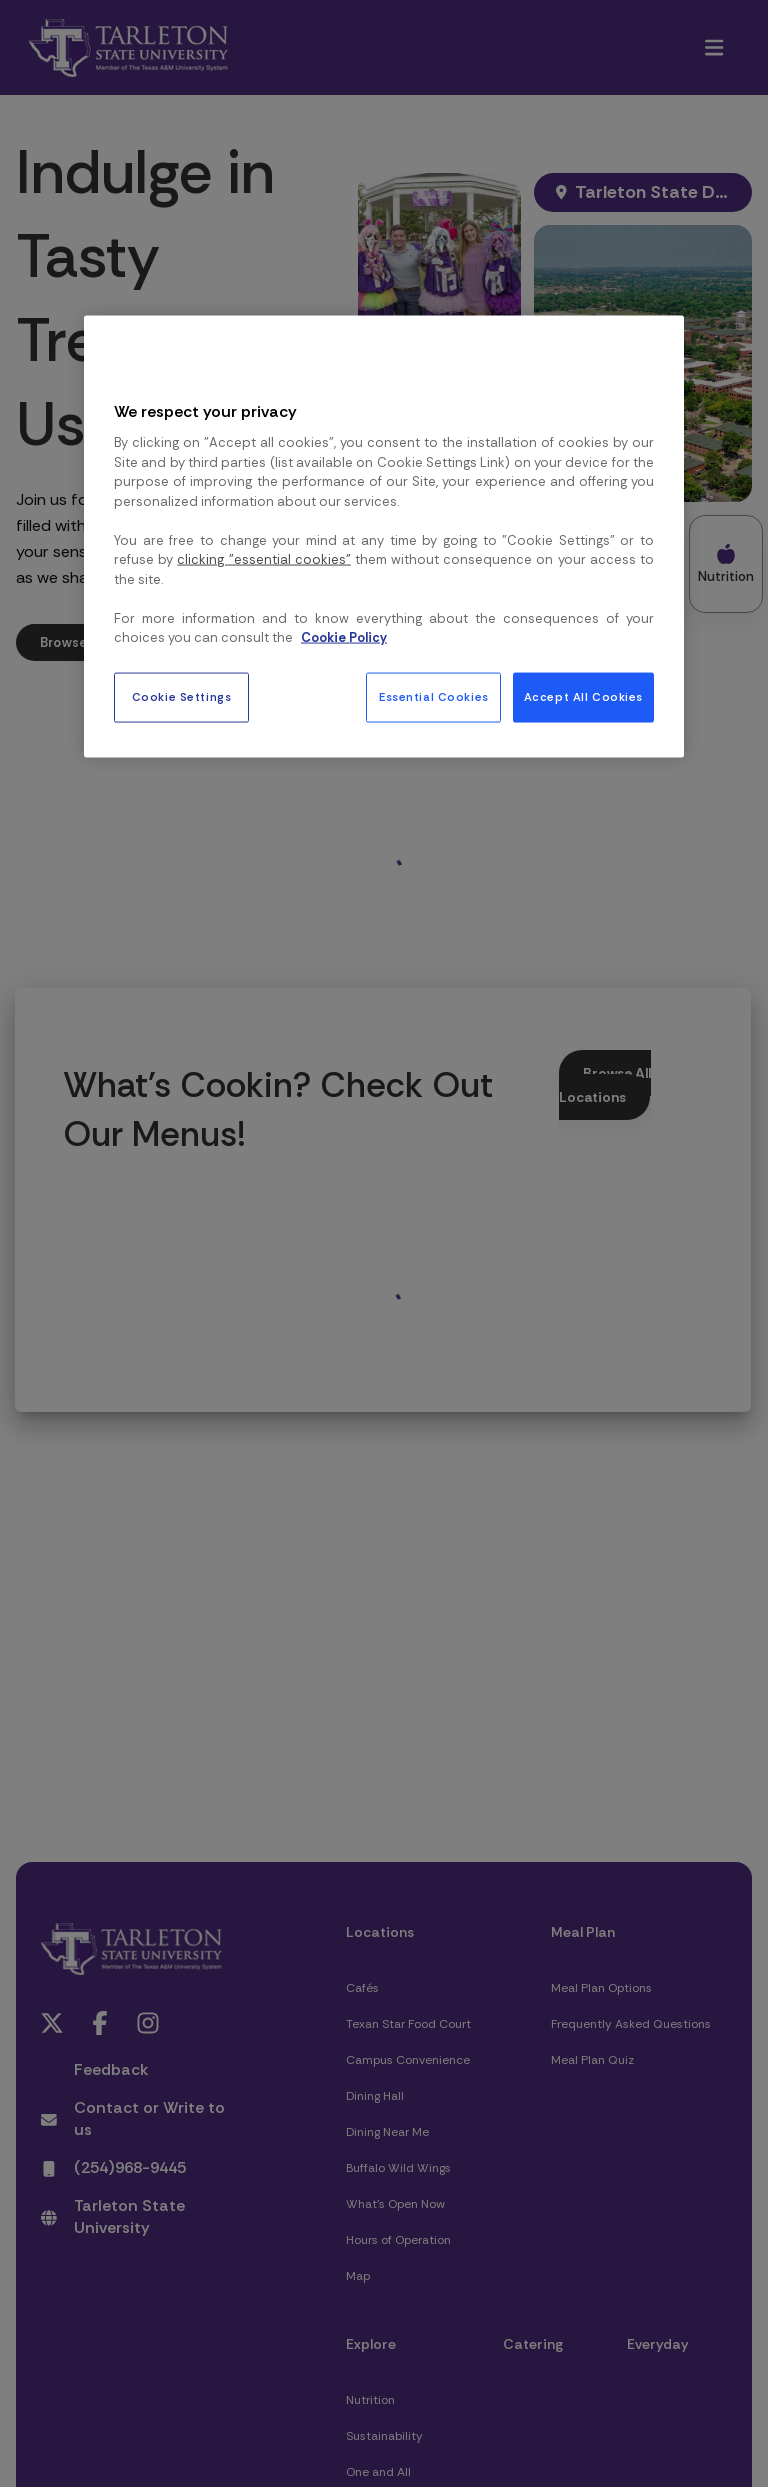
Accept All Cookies (583, 696)
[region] (384, 537)
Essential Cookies (434, 696)
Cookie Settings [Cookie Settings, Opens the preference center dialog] (182, 696)
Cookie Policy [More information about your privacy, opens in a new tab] (344, 637)
